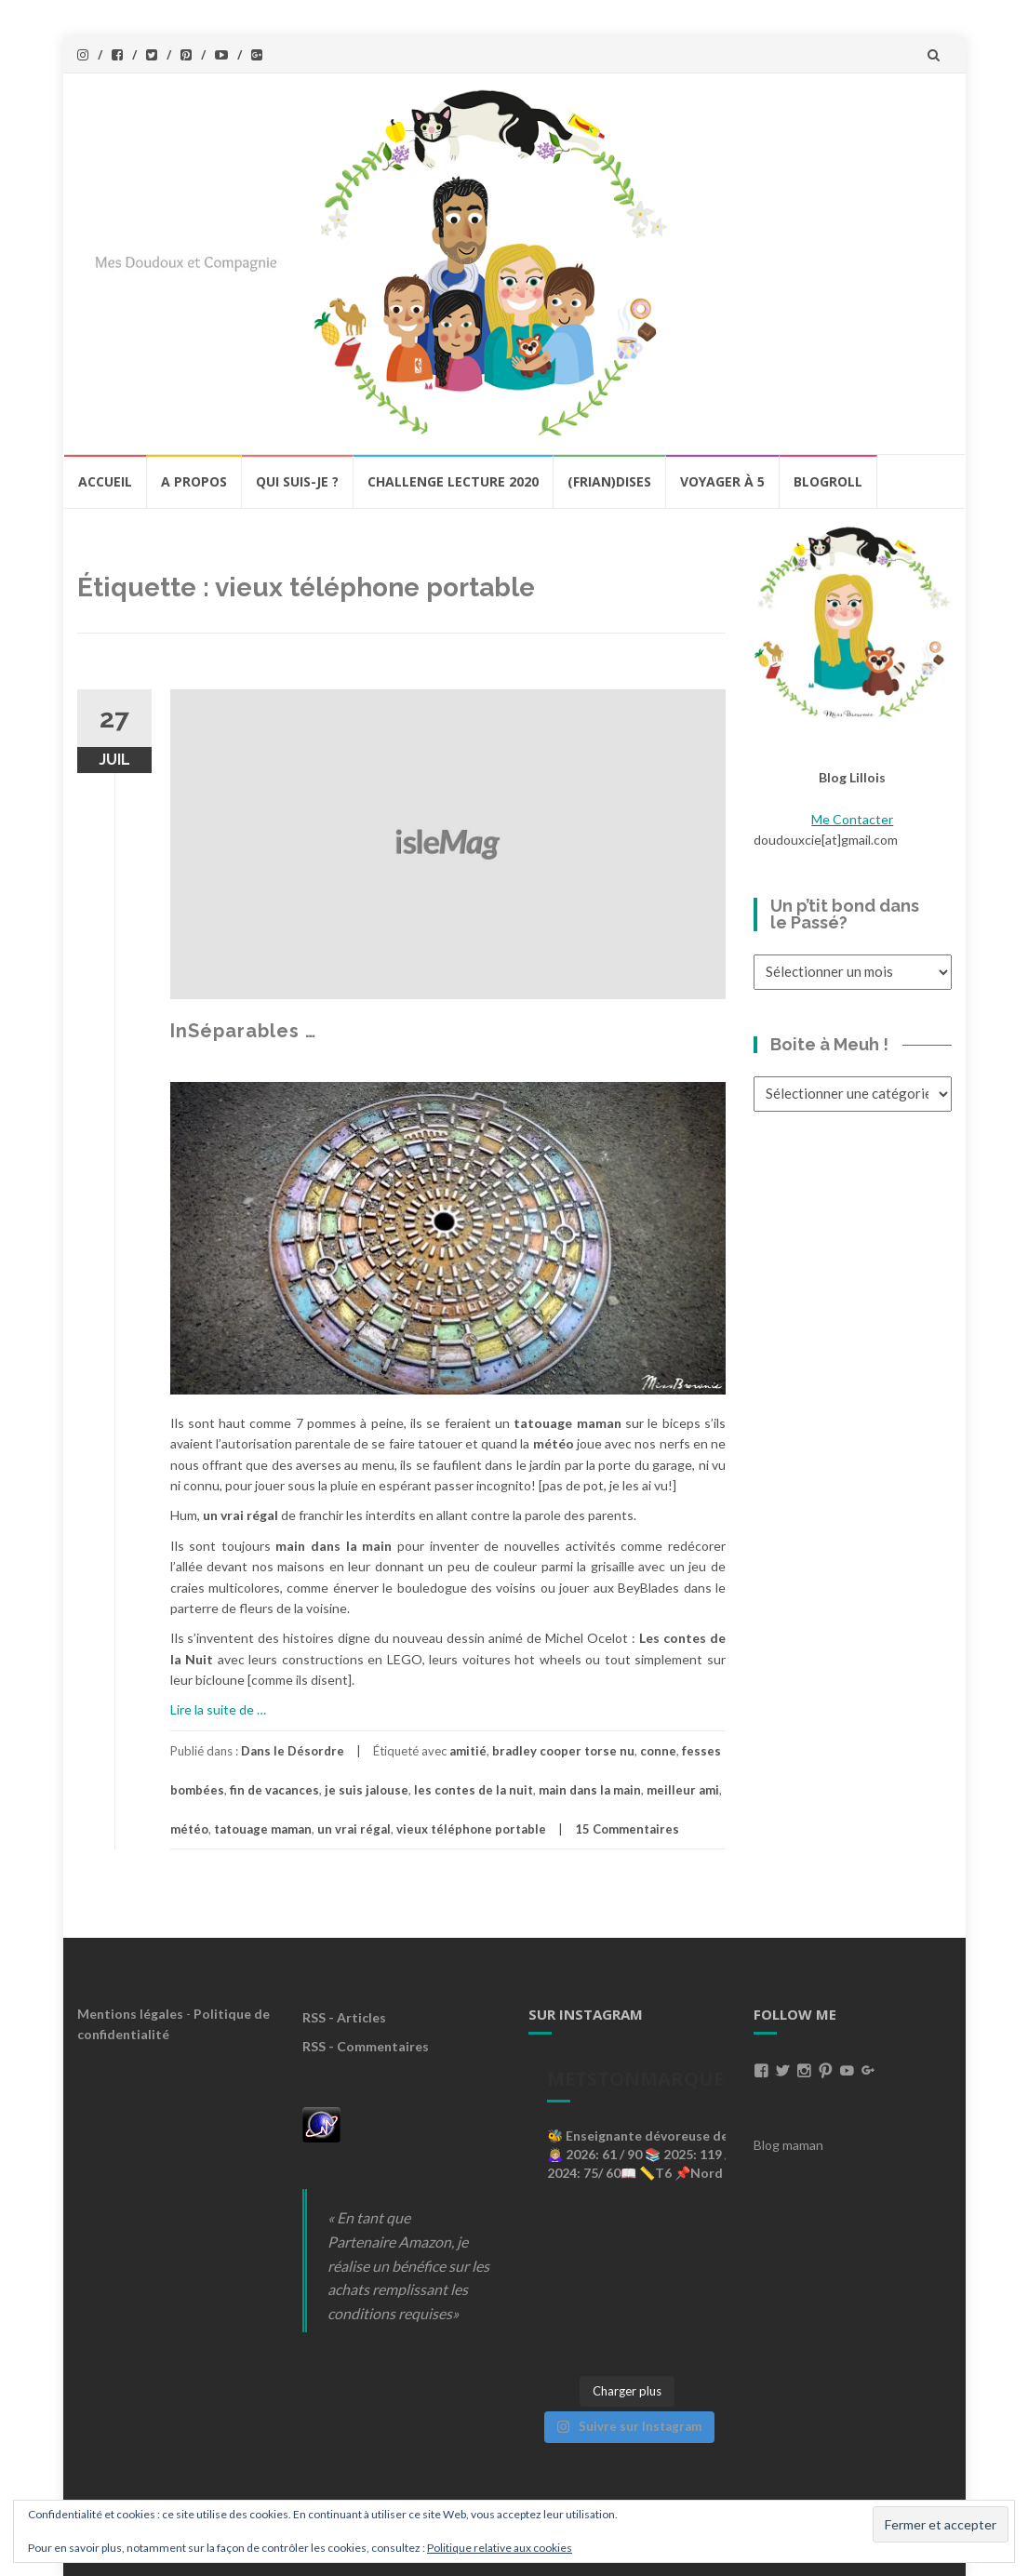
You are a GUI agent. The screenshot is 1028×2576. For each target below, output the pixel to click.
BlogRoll (828, 481)
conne (658, 1750)
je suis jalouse (366, 1789)
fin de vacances (274, 1789)
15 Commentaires (627, 1829)
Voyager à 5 (722, 481)
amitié (468, 1750)
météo (189, 1829)
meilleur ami (683, 1789)
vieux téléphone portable (471, 1829)
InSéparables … (243, 1031)
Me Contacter (852, 819)
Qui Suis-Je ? (297, 481)
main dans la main (590, 1789)
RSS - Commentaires (365, 2046)
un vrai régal (354, 1829)
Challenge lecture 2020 (453, 481)
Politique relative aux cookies (499, 2548)
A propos (194, 481)
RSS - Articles (344, 2017)
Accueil (105, 481)
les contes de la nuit (473, 1789)
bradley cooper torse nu (563, 1750)
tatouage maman (263, 1829)
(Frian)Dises (609, 481)
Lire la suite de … (218, 1709)
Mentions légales (130, 2014)
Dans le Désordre (292, 1750)
